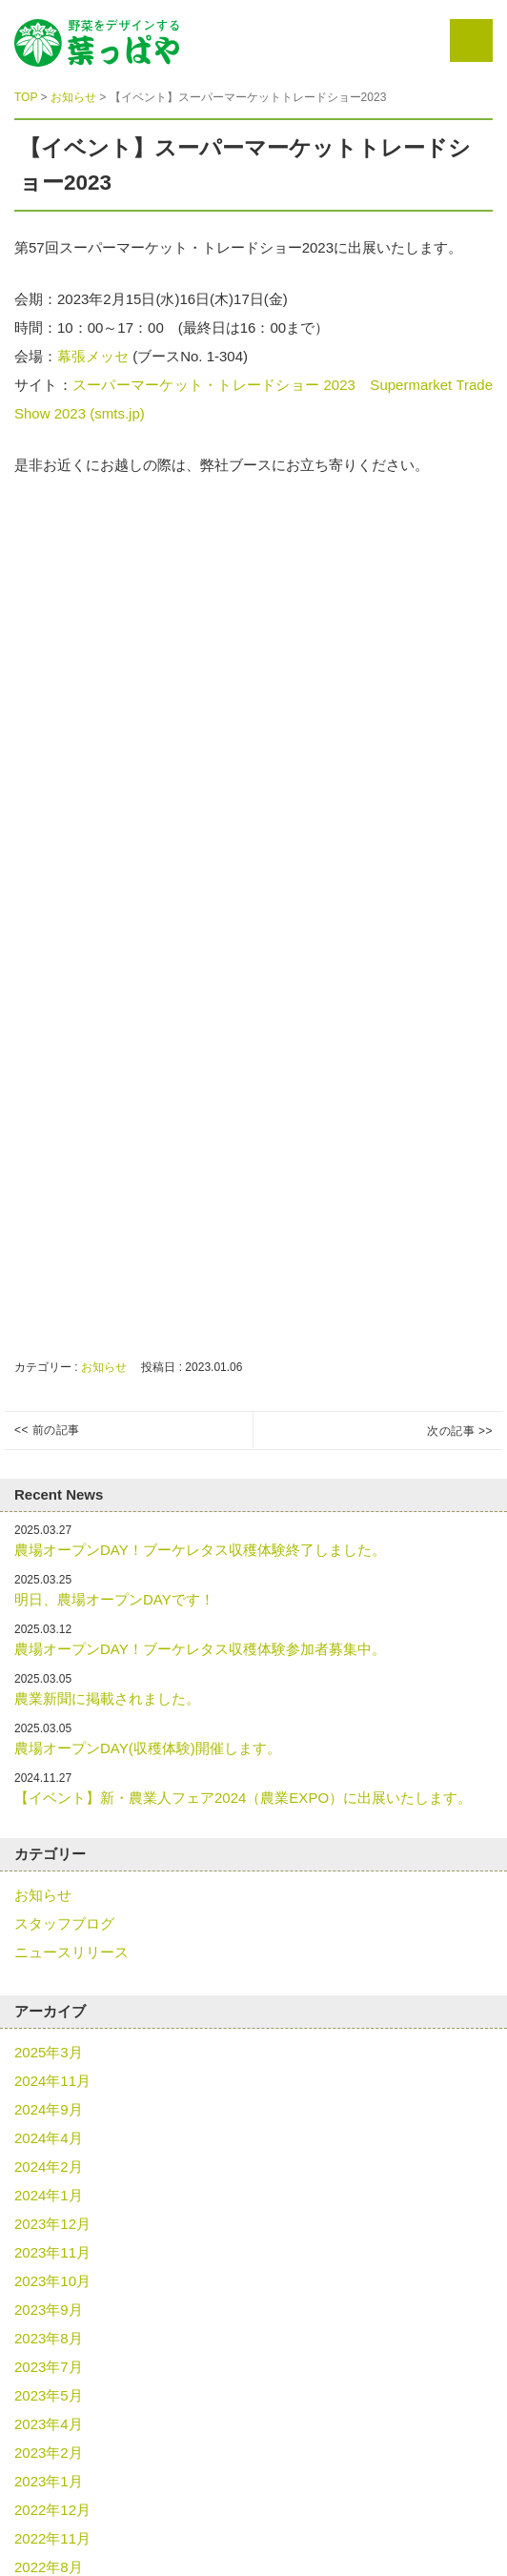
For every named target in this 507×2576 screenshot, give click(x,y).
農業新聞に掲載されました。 (107, 1698)
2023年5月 (48, 2395)
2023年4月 (48, 2424)
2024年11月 (52, 2081)
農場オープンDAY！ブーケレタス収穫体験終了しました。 (200, 1550)
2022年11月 (52, 2538)
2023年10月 (52, 2281)
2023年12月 (52, 2224)
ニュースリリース (71, 1952)
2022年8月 (48, 2567)
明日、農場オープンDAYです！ (114, 1599)
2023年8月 (48, 2338)
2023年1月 (48, 2481)
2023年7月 (48, 2367)
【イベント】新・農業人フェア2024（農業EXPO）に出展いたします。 (243, 1797)
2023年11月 (52, 2252)
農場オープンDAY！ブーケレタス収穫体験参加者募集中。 (200, 1649)
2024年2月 (48, 2166)
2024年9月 (48, 2109)
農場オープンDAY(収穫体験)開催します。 (147, 1748)
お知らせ (104, 1367)
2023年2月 (48, 2452)
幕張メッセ (94, 356)
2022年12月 (52, 2510)
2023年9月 (48, 2309)
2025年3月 (48, 2052)
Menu (471, 40)
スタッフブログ (64, 1923)
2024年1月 (48, 2195)
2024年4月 (48, 2138)
